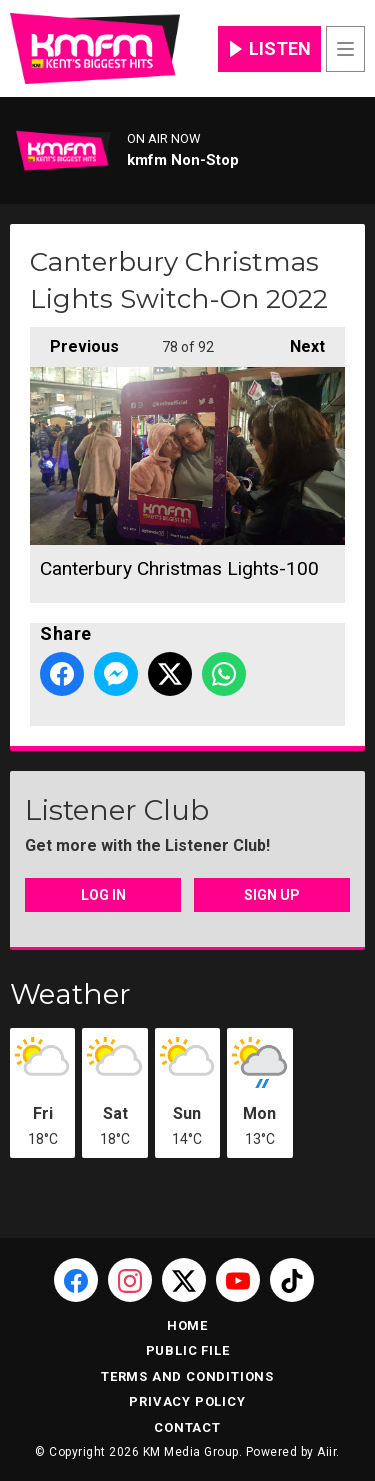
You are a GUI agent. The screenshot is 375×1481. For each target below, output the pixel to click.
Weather (70, 994)
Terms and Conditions (187, 1376)
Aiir (326, 1452)
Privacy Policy (187, 1401)
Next (297, 341)
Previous (74, 341)
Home (187, 1325)
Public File (188, 1350)
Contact (187, 1427)
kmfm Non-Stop (183, 160)
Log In (103, 895)
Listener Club (117, 810)
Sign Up (272, 895)
